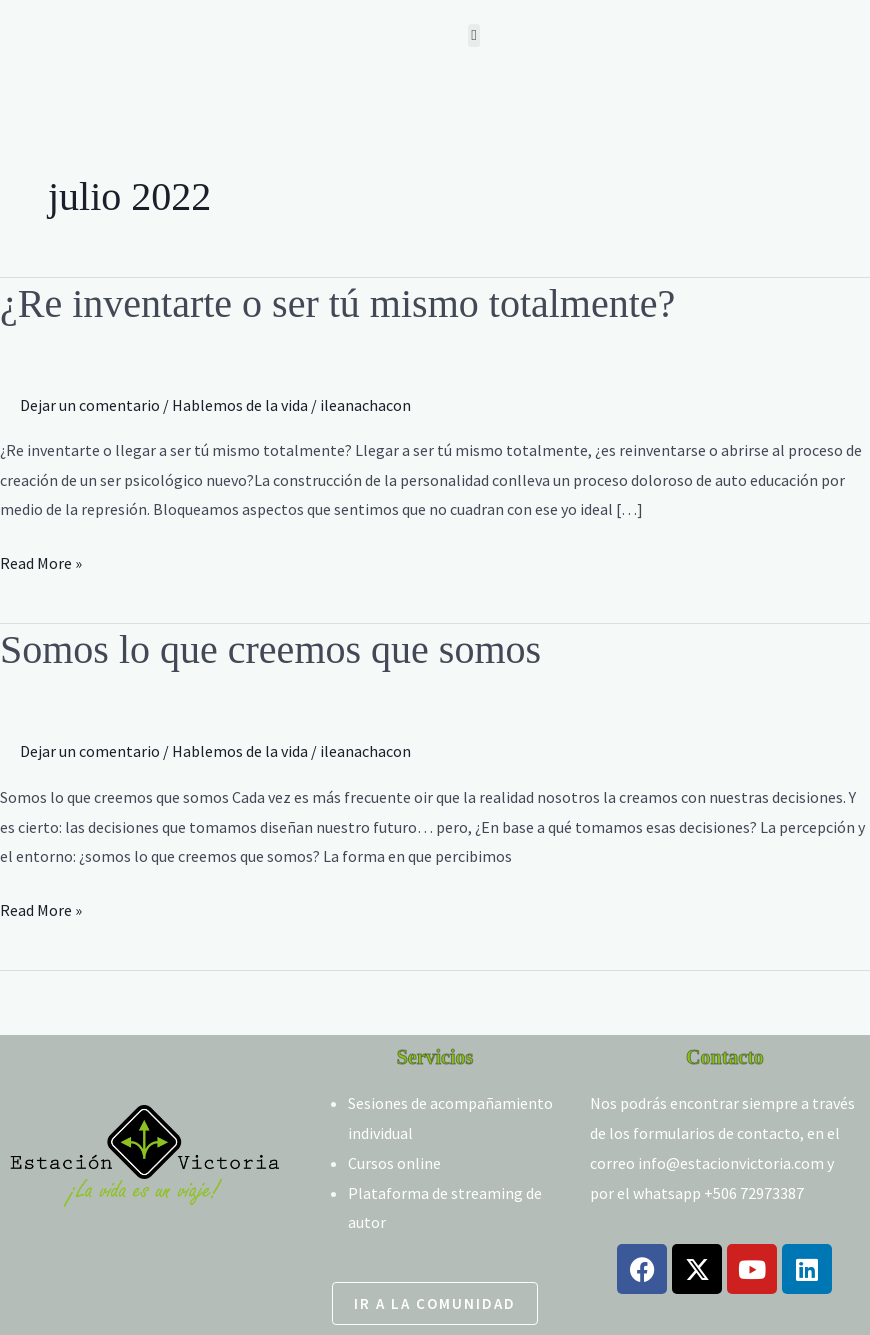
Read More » (41, 561)
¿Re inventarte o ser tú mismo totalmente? (337, 303)
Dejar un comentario (90, 405)
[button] (474, 35)
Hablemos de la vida (240, 405)
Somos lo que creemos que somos (270, 649)
